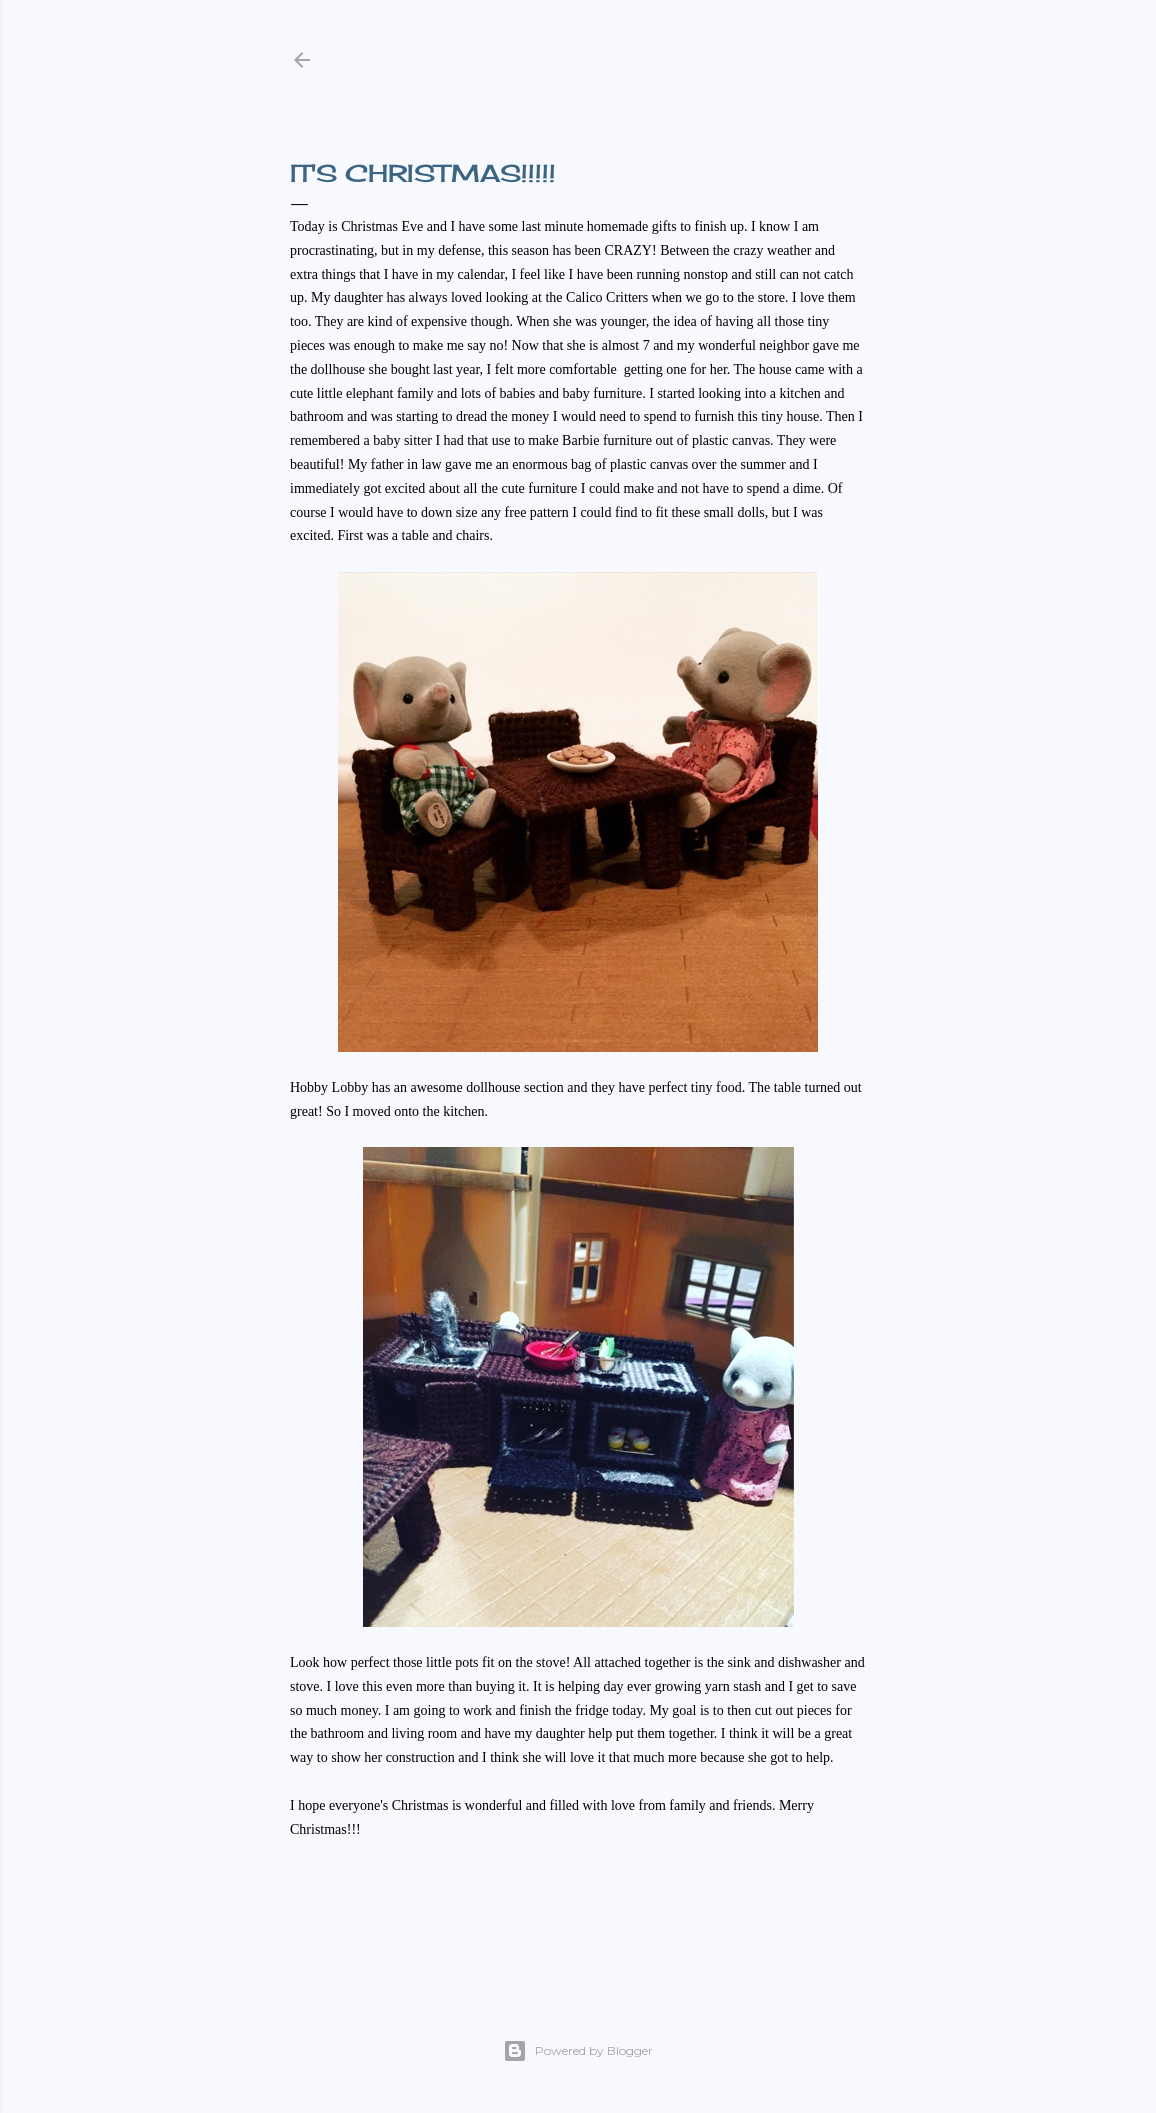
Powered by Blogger (578, 2051)
